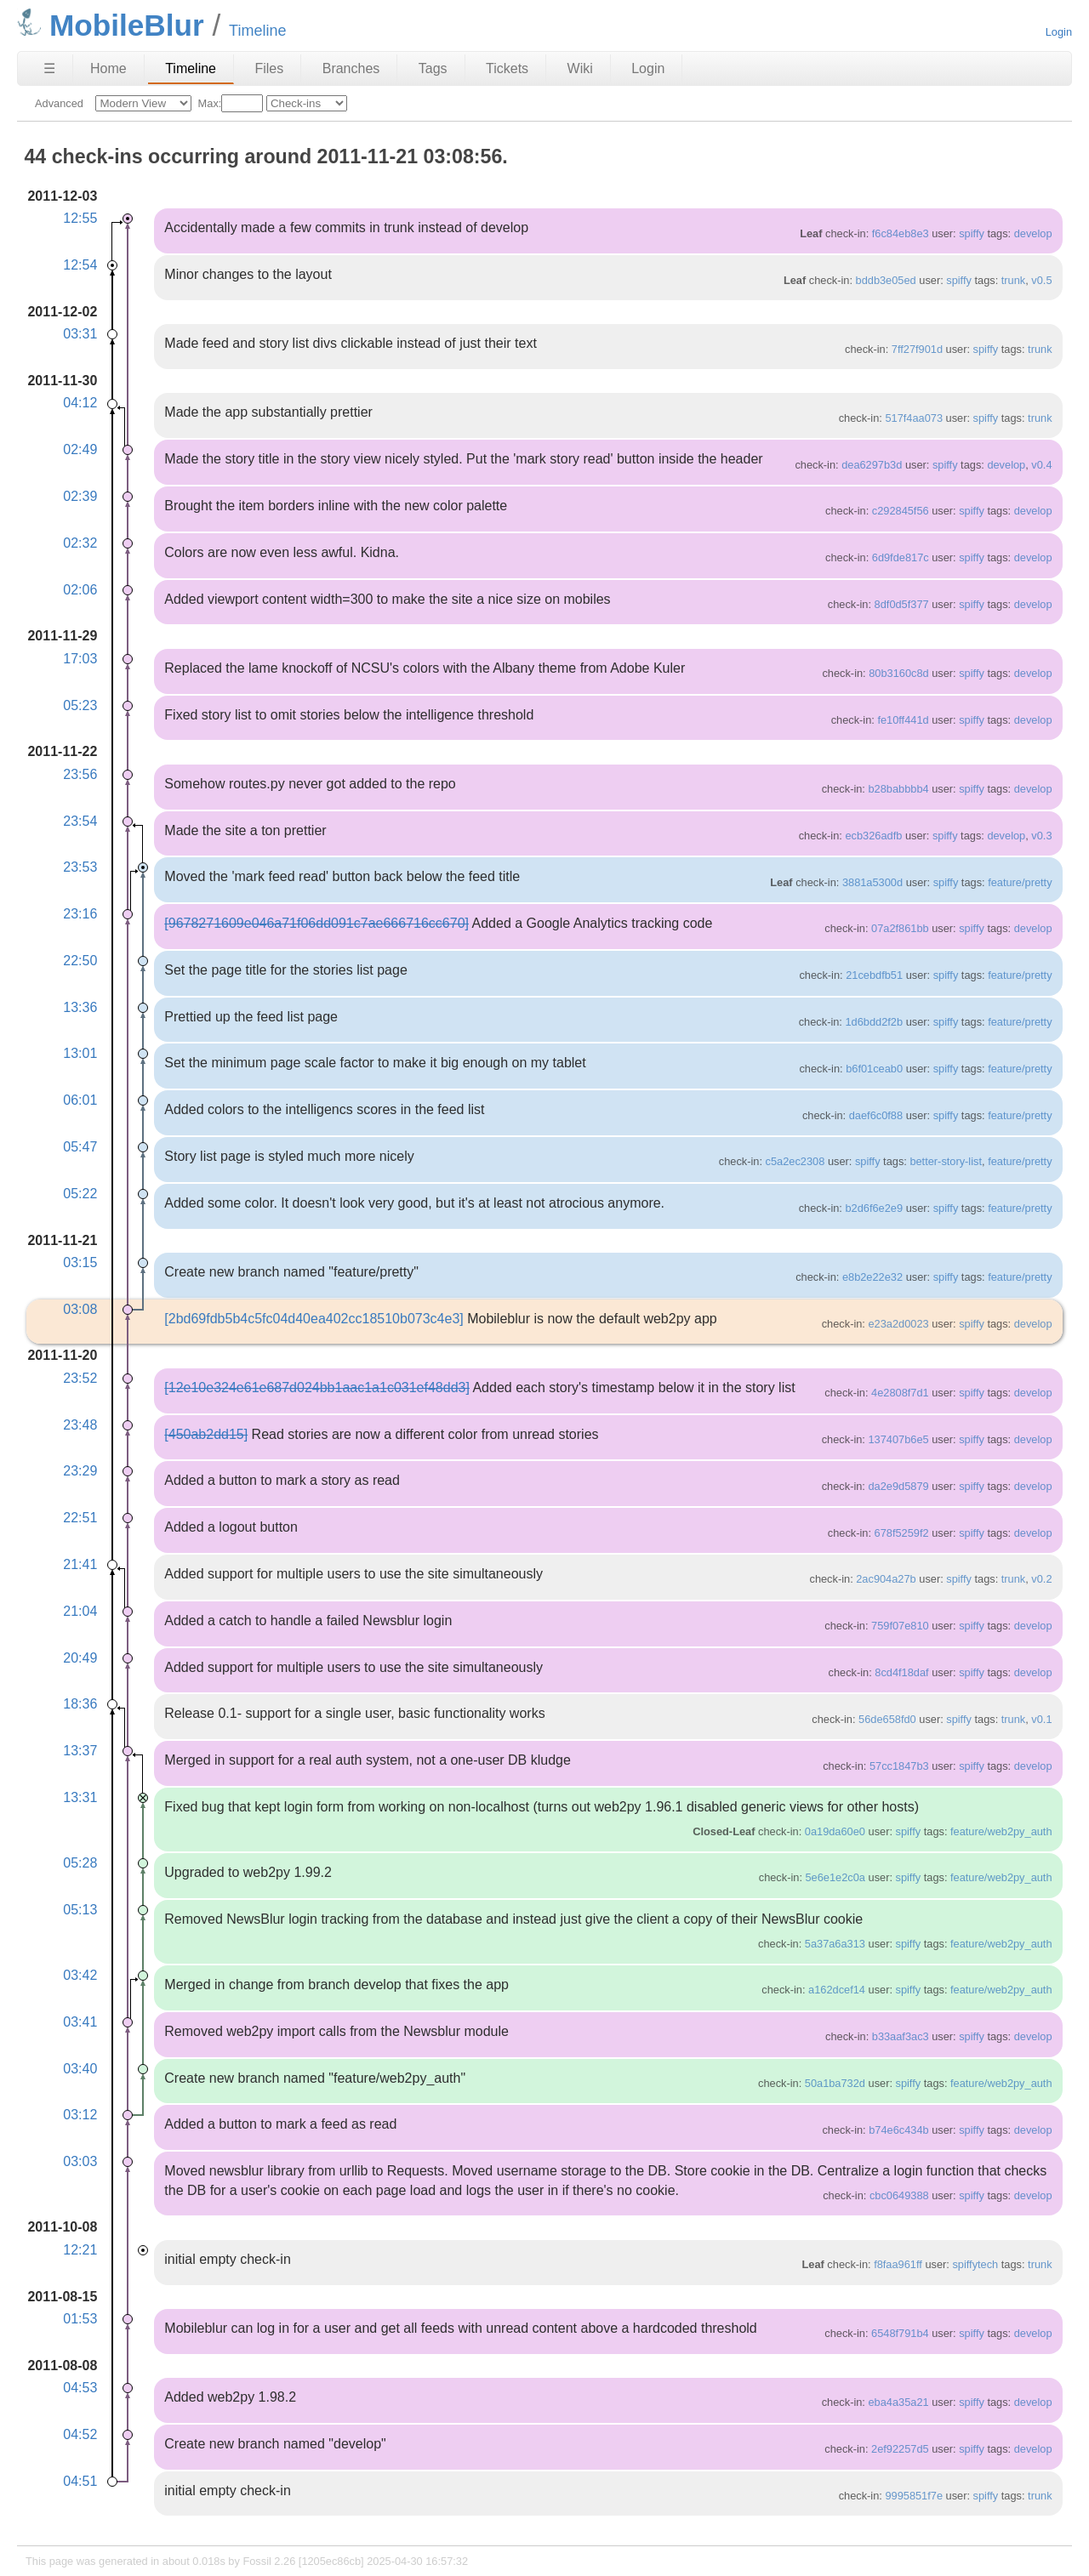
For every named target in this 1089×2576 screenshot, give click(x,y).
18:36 (80, 1704)
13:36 (80, 1007)
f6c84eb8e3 (900, 233)
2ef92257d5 (900, 2448)
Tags (433, 68)
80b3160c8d (898, 673)
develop (1033, 233)
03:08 (80, 1309)
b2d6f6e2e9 (874, 1208)
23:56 (80, 774)
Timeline (190, 68)
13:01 (80, 1053)
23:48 (80, 1425)
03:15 (80, 1262)
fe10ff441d (902, 720)
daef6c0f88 (876, 1115)
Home (108, 68)
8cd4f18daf (901, 1672)
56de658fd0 (887, 1719)
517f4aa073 (914, 418)
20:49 (80, 1658)
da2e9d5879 (898, 1486)
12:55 (80, 218)
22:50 (80, 960)
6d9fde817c (900, 557)
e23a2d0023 (898, 1323)
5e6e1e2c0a (835, 1877)
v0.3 (1041, 835)
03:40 (80, 2068)
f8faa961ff (898, 2264)
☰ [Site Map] (49, 68)
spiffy (971, 233)
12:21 (80, 2250)
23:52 (80, 1378)
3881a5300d (872, 882)
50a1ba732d (835, 2083)
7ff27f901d (917, 349)
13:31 (80, 1797)
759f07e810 (900, 1625)
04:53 (80, 2387)
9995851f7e (914, 2495)
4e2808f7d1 (900, 1392)
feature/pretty (1020, 882)
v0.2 (1041, 1578)
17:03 (80, 658)
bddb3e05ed (886, 280)
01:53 (80, 2319)
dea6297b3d (871, 464)
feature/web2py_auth (1001, 1831)
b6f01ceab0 (874, 1068)
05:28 (80, 1863)
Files (268, 68)
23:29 (80, 1471)
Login (1059, 32)
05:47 (80, 1147)
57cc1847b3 (899, 1766)
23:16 (80, 914)
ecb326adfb (873, 835)
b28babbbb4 (898, 788)
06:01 (80, 1100)
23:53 (80, 867)
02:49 (80, 449)
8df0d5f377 (902, 604)
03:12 (80, 2114)
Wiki (580, 68)
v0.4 (1041, 464)
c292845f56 (900, 510)
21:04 (80, 1611)
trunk (1013, 280)
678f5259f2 (902, 1533)
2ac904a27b (885, 1578)
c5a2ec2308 (795, 1161)
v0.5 (1041, 280)
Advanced (59, 103)
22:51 (80, 1517)
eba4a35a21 (898, 2402)
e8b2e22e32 (872, 1277)
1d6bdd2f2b (874, 1021)
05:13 (80, 1909)
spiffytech (975, 2264)
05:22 (80, 1193)
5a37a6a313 (835, 1943)
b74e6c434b (898, 2130)
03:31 (80, 334)
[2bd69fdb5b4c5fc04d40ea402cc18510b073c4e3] (313, 1318)
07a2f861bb (900, 928)
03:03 (80, 2161)
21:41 (80, 1564)
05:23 (80, 705)
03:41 (80, 2022)
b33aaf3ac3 (900, 2036)
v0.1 (1041, 1719)
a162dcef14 (836, 1989)
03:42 (80, 1975)
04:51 (80, 2481)
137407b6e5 (898, 1439)
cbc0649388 (899, 2195)
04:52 (80, 2434)
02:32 (80, 543)
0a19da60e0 (835, 1831)
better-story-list (945, 1161)
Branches (351, 68)
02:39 (80, 496)
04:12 (80, 402)
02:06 (80, 590)
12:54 (80, 265)
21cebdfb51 (874, 975)
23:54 (80, 821)
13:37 (80, 1750)
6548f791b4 (900, 2333)
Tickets (507, 68)
